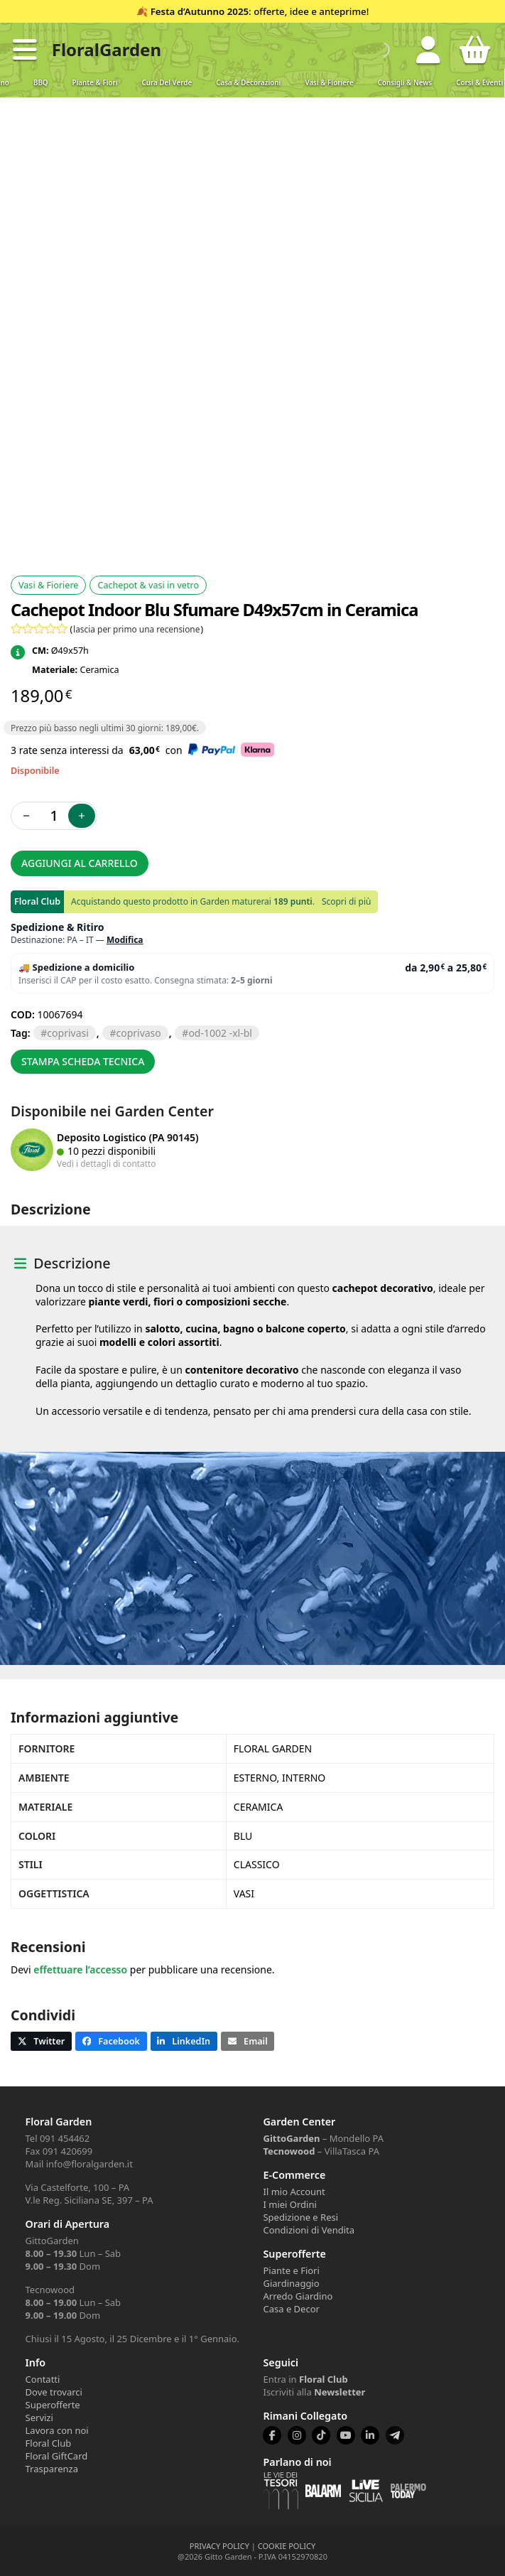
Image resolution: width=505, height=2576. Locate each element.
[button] (25, 50)
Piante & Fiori (95, 82)
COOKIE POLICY (286, 2545)
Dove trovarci (54, 2392)
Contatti (43, 2379)
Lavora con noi (57, 2430)
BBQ (40, 82)
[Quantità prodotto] (54, 816)
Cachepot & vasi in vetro (148, 585)
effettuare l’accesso (80, 1969)
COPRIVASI (67, 1033)
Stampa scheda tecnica (82, 1061)
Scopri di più (346, 901)
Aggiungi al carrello (79, 863)
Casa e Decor (291, 2308)
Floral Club (49, 2443)
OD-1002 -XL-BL (220, 1033)
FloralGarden (106, 49)
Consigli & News (405, 82)
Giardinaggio (291, 2283)
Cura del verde (167, 82)
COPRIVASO (138, 1033)
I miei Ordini (289, 2204)
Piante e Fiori (291, 2270)
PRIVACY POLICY (219, 2545)
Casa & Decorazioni (248, 82)
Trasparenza (52, 2468)
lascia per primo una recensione (136, 629)
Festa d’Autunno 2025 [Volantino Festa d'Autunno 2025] (200, 11)
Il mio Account (294, 2191)
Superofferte (53, 2404)
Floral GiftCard (57, 2456)
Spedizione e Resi (300, 2217)
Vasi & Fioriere (329, 82)
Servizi (39, 2417)
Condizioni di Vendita (308, 2230)
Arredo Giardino (297, 2296)
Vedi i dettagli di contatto (106, 1163)
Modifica (125, 940)
